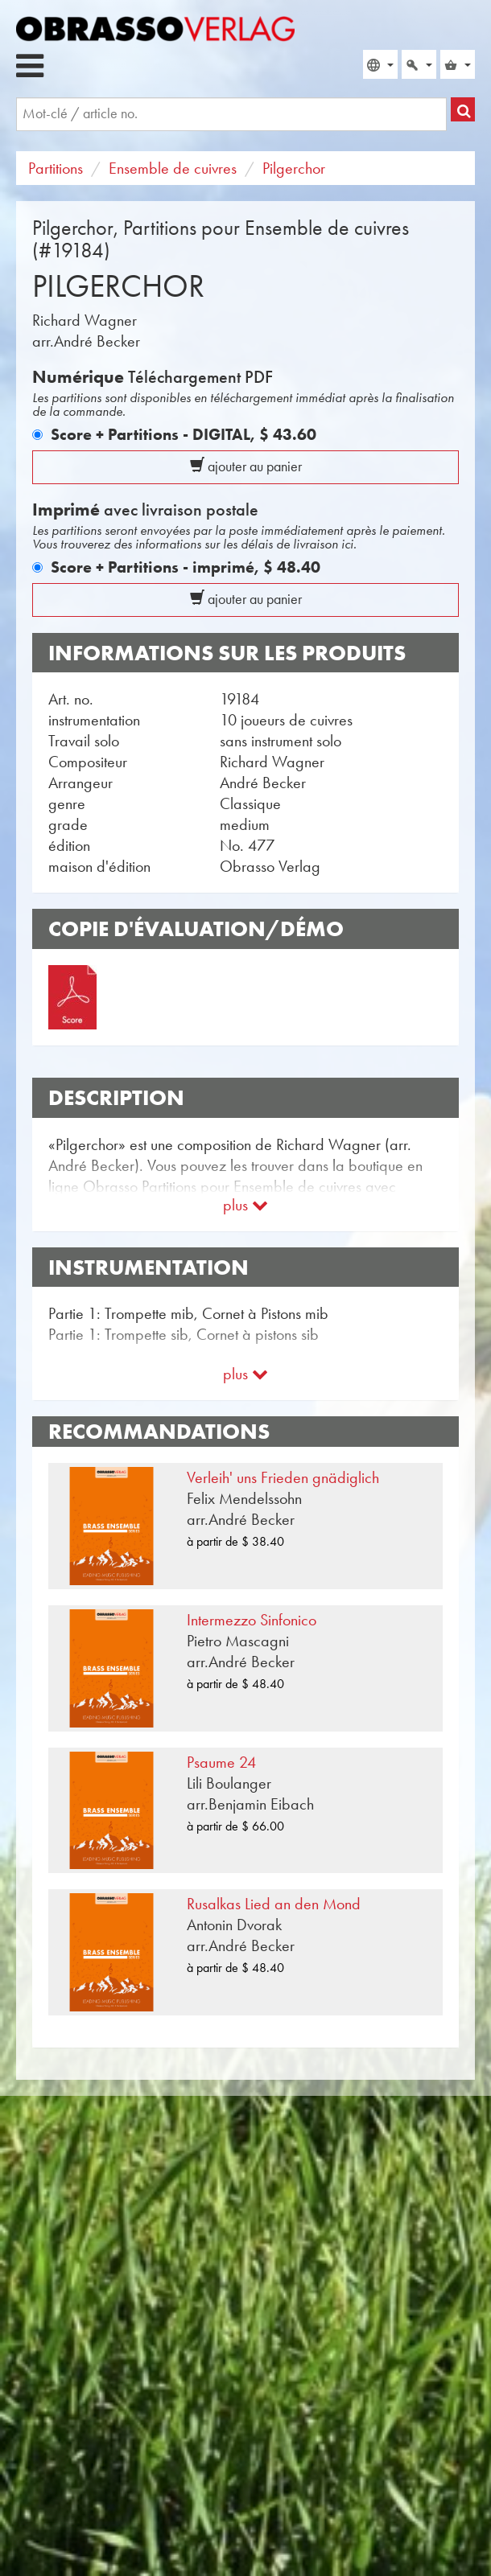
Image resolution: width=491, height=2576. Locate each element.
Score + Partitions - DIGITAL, (183, 434)
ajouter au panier (246, 466)
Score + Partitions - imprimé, (185, 567)
